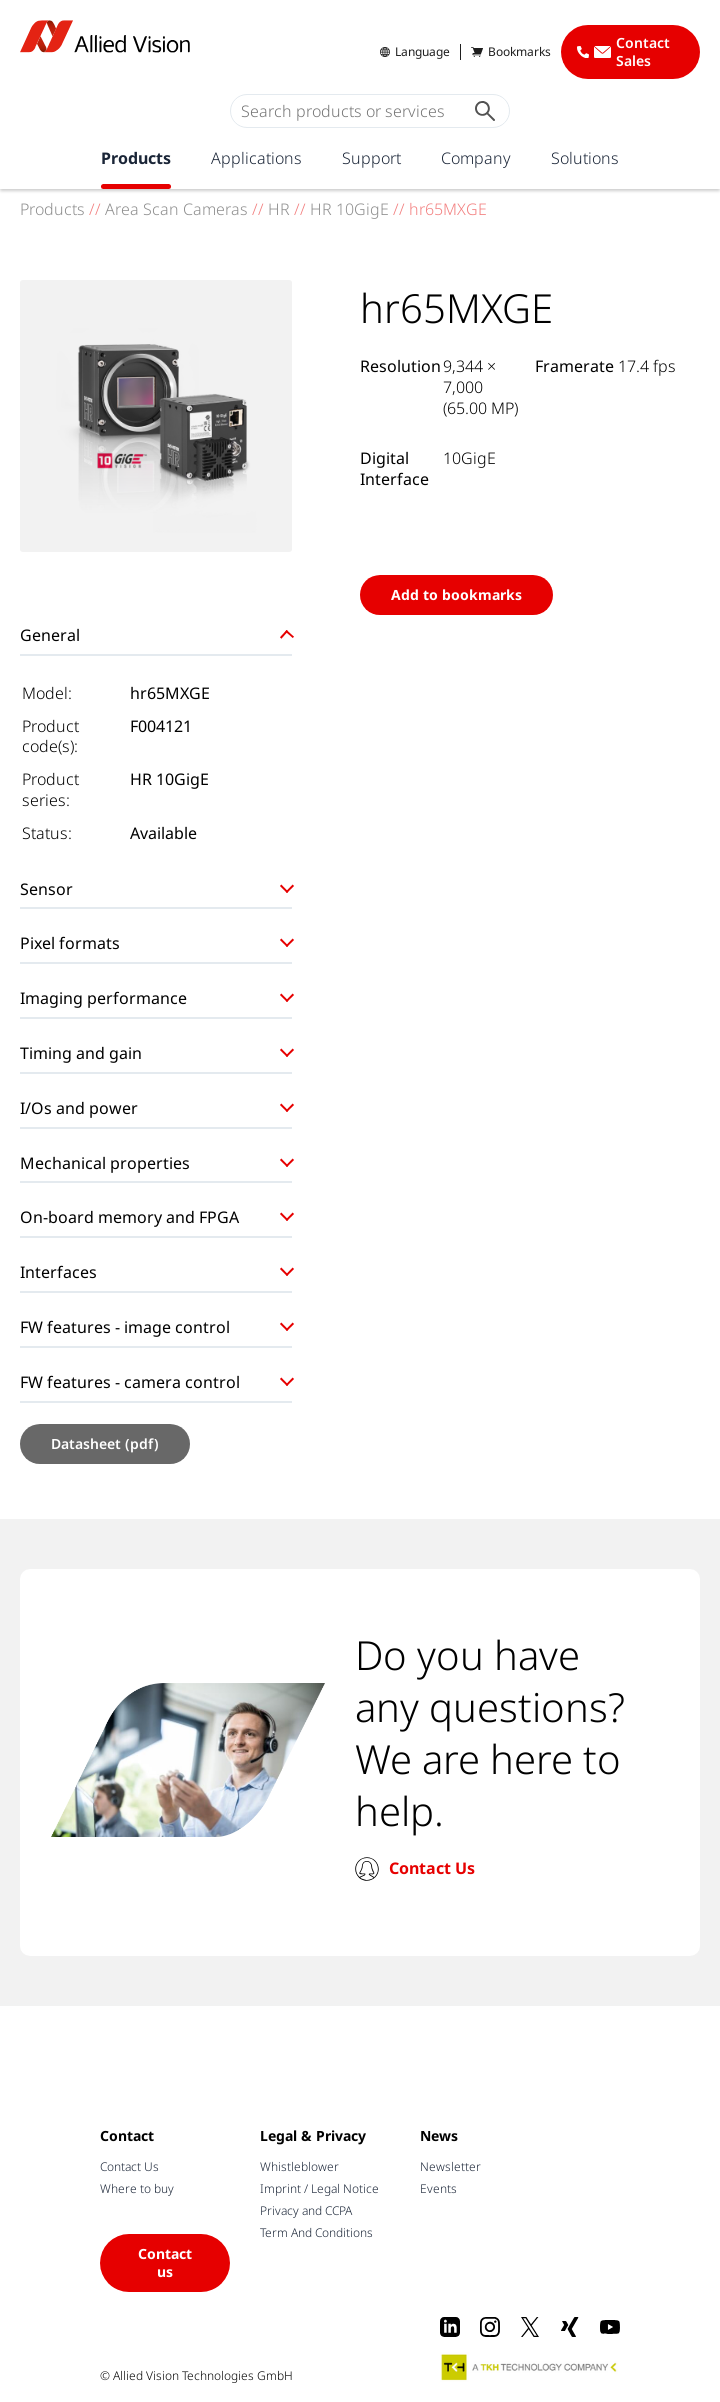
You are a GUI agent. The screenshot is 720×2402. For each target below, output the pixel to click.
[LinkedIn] (450, 2327)
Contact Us (432, 1868)
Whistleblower (299, 2166)
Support (371, 158)
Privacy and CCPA (306, 2210)
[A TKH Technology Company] (530, 2367)
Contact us (165, 2262)
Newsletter (450, 2166)
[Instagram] (490, 2327)
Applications (256, 158)
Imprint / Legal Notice (319, 2188)
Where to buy (137, 2188)
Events (438, 2188)
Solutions (585, 158)
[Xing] (570, 2327)
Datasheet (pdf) (105, 1443)
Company (476, 158)
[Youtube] (610, 2327)
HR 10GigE (349, 209)
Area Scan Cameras (176, 209)
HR (279, 209)
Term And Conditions (316, 2232)
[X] (530, 2327)
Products (136, 158)
